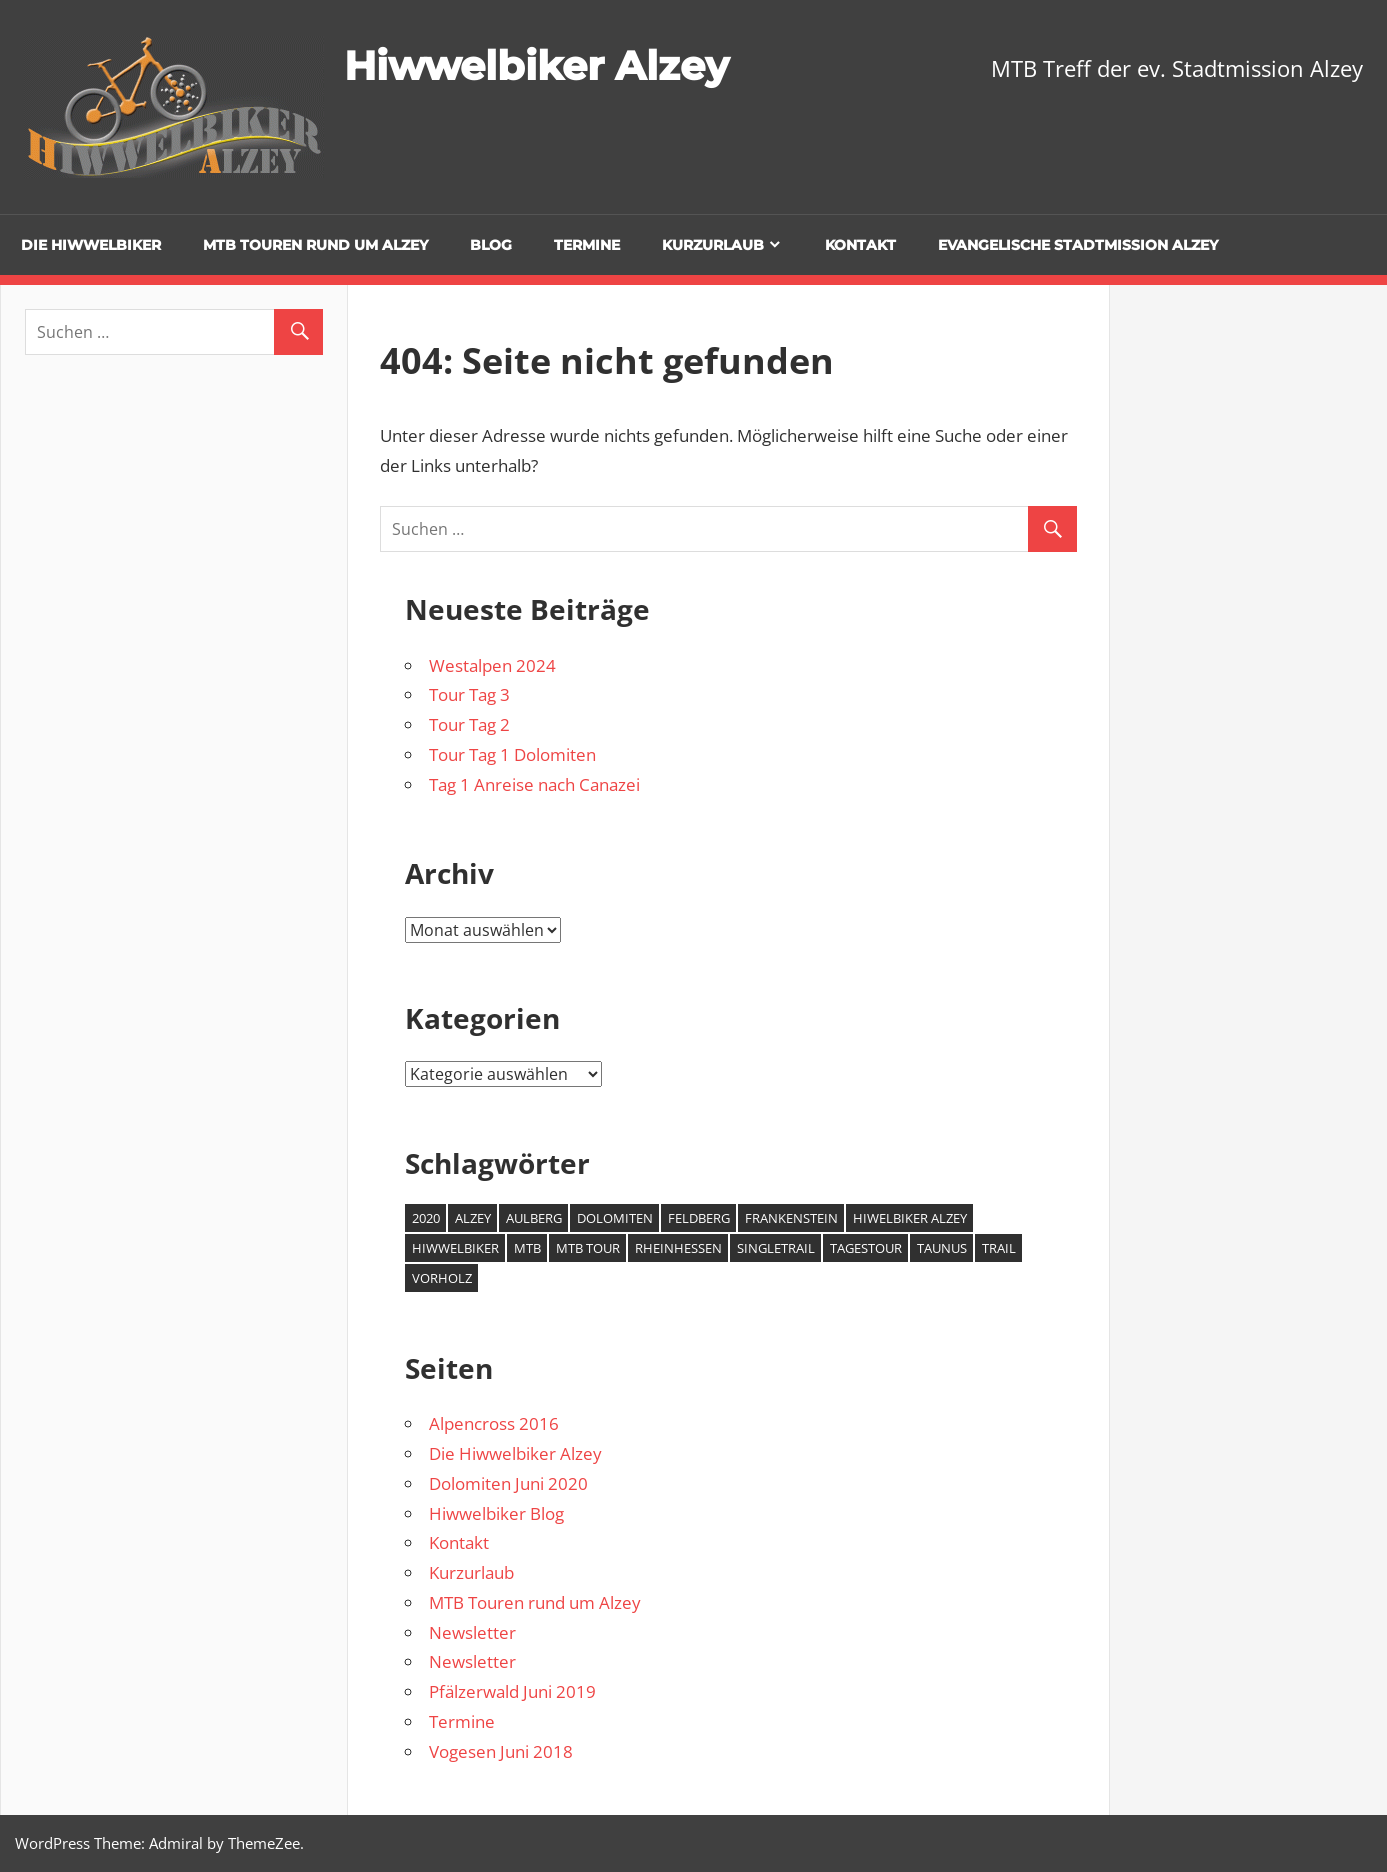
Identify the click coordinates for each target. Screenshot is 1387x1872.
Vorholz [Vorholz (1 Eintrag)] (442, 1278)
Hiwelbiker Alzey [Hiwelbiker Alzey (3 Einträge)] (910, 1218)
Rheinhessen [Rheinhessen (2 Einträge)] (678, 1248)
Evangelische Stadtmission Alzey (1078, 245)
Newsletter (472, 1632)
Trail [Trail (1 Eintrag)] (999, 1248)
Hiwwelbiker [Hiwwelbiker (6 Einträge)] (455, 1248)
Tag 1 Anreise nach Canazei (534, 784)
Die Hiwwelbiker (91, 245)
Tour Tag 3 (469, 694)
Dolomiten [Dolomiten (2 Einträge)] (615, 1218)
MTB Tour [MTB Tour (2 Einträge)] (588, 1248)
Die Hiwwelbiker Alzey (515, 1453)
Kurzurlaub (713, 245)
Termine (587, 245)
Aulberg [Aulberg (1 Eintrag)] (534, 1218)
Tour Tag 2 (469, 724)
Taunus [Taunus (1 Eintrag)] (942, 1248)
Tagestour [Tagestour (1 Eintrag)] (866, 1248)
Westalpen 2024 (492, 665)
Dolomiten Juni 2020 (508, 1483)
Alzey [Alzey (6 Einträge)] (473, 1218)
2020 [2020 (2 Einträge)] (426, 1218)
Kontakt (860, 245)
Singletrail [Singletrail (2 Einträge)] (776, 1248)
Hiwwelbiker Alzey (536, 65)
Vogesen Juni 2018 (501, 1751)
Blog (491, 245)
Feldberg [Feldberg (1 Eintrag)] (699, 1218)
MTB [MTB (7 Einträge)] (527, 1248)
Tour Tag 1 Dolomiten (512, 754)
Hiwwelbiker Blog (496, 1513)
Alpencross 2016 (494, 1423)
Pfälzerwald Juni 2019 (512, 1691)
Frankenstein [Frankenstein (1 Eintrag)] (791, 1218)
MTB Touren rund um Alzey (315, 245)
